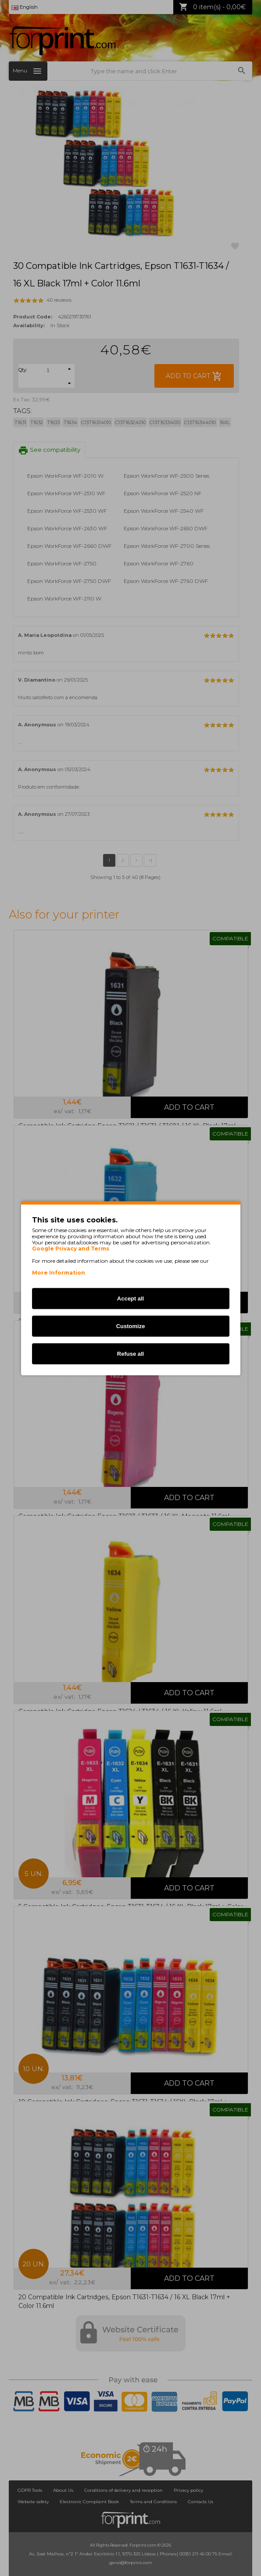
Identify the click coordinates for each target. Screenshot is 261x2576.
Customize (130, 1325)
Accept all (130, 1298)
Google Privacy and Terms (70, 1248)
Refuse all (130, 1353)
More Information (58, 1272)
